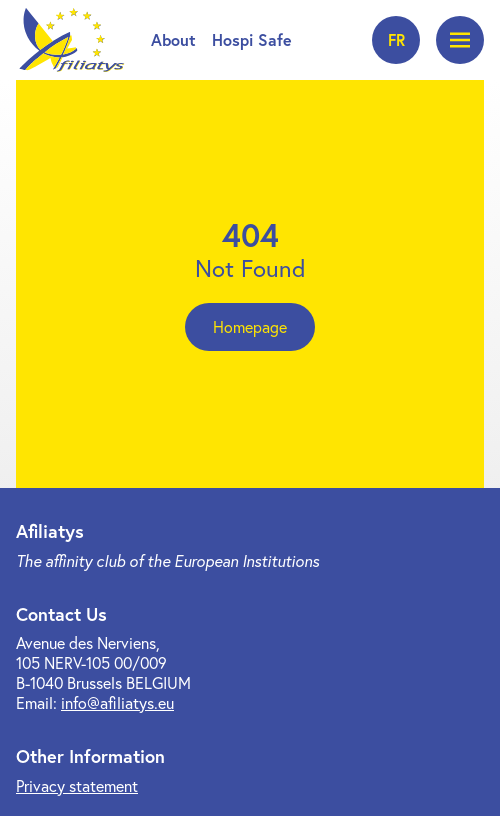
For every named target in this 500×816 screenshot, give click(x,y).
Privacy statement (77, 786)
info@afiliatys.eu (117, 703)
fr (396, 39)
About (173, 39)
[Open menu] (460, 40)
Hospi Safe (252, 39)
